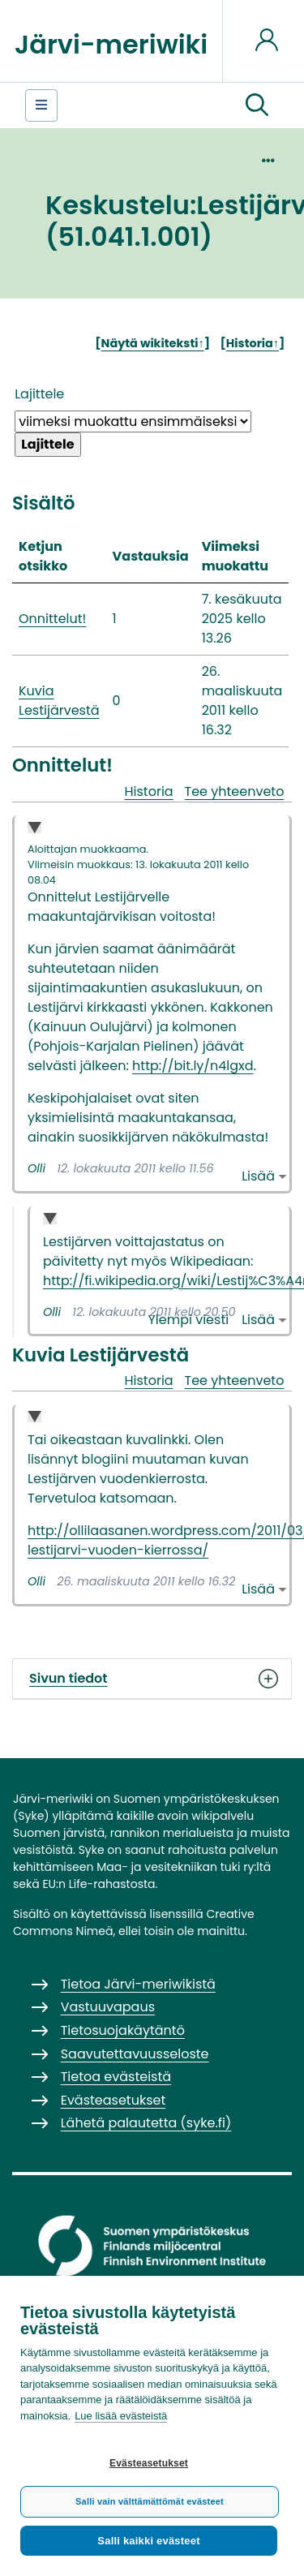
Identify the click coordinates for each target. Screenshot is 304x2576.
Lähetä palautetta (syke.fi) (146, 2123)
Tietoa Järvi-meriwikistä (138, 1984)
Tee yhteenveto (235, 791)
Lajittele (39, 394)
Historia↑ (252, 343)
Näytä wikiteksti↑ (152, 343)
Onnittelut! (52, 618)
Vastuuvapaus (108, 2007)
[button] (257, 105)
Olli (36, 1168)
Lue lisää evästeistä (121, 2416)
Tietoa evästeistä (116, 2076)
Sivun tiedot (152, 1678)
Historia (148, 791)
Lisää (258, 1176)
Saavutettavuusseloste (135, 2054)
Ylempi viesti (188, 1319)
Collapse (34, 829)
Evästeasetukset (148, 2463)
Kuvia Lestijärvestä (59, 701)
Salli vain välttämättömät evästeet (149, 2501)
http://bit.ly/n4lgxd (192, 1065)
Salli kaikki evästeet (148, 2541)
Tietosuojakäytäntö (123, 2030)
